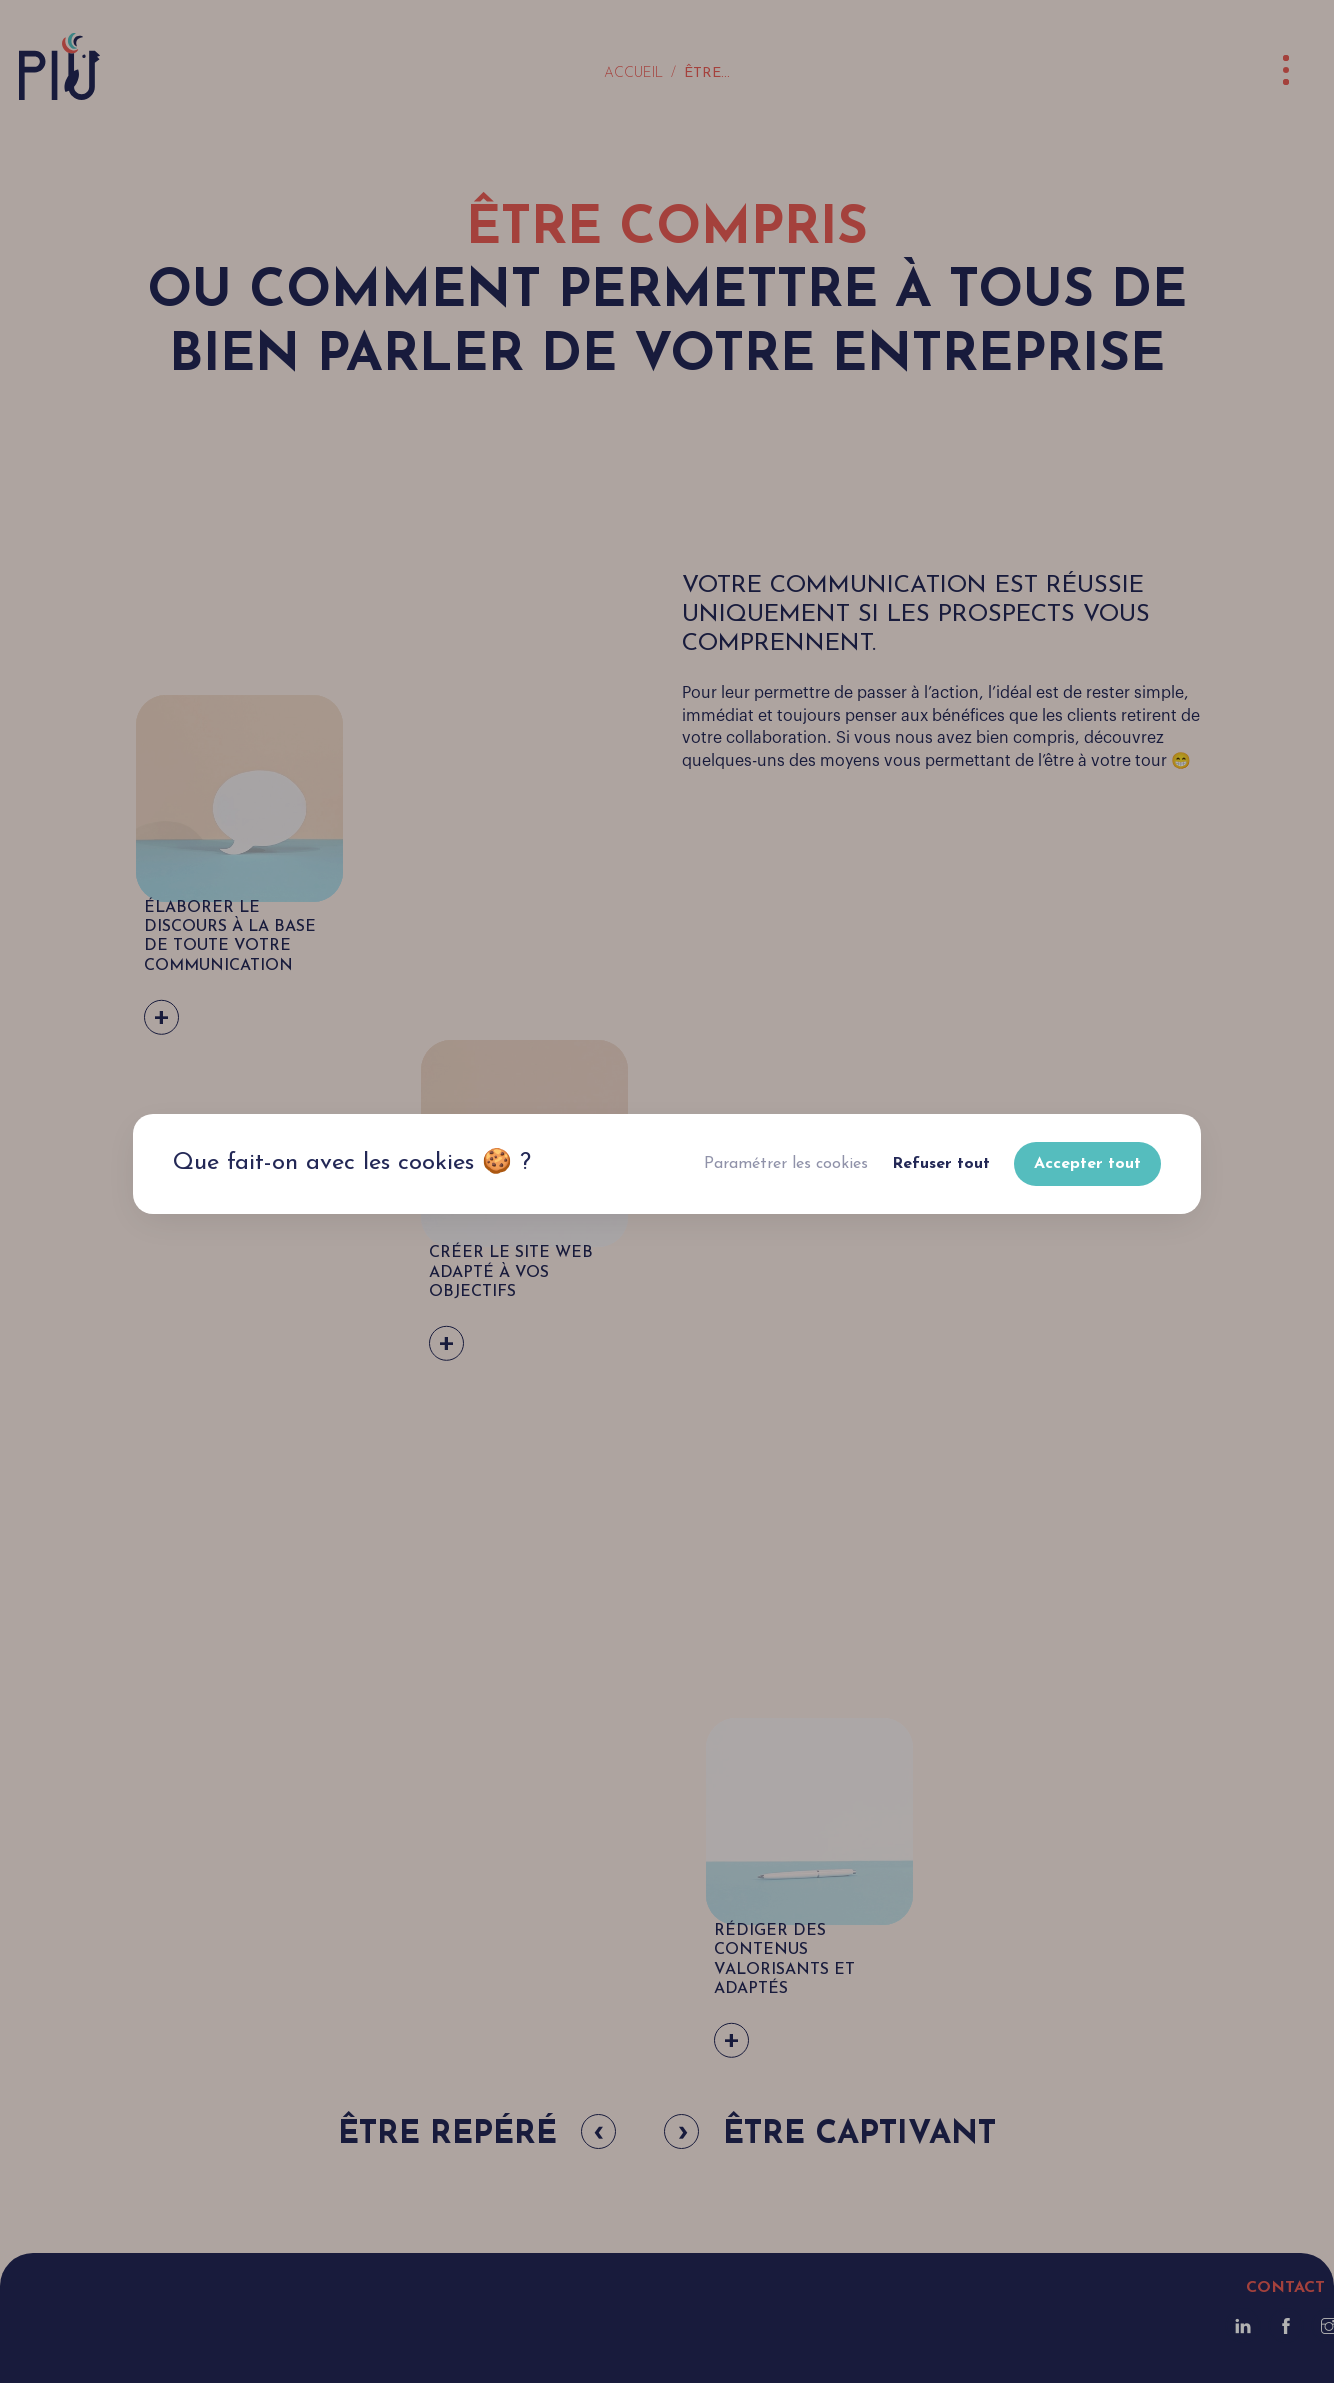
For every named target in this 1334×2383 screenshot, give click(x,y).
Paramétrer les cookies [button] (786, 1164)
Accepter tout (1087, 1164)
